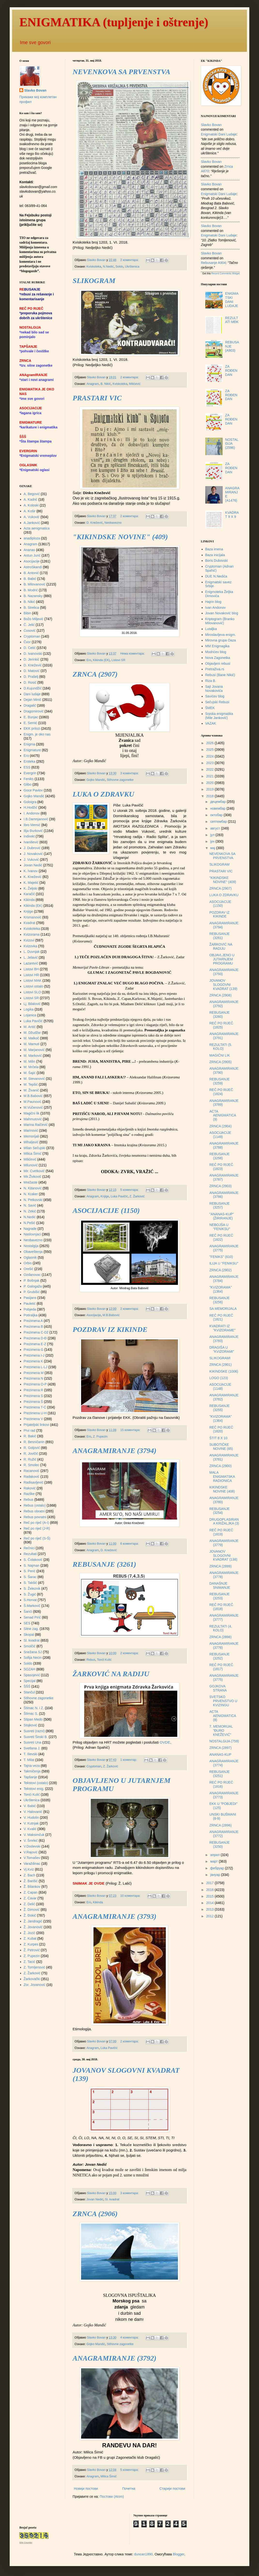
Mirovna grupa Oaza (220, 640)
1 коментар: (129, 1760)
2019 (210, 789)
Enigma (29, 744)
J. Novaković (33, 854)
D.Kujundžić (33, 688)
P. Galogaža (33, 1286)
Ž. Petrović (32, 1950)
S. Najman (31, 1565)
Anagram (92, 384)
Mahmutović (33, 1119)
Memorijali (31, 1136)
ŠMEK (210, 708)
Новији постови (86, 2488)
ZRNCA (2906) (95, 2214)
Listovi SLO (32, 992)
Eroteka (29, 761)
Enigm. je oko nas (37, 734)
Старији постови (172, 2488)
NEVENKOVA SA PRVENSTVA (121, 72)
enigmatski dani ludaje (218, 134)
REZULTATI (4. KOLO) (220, 1628)
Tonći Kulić (104, 1659)
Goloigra (30, 802)
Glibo (28, 784)
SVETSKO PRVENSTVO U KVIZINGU (223, 1701)
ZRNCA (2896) (220, 1825)
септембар (219, 821)
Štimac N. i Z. (34, 1708)
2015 (210, 1896)
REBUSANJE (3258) (219, 1156)
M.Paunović (32, 1102)
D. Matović (32, 671)
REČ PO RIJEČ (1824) (221, 1092)
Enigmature (32, 750)
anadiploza (32, 538)
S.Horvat (30, 1600)
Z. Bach (29, 1875)
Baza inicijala (215, 555)
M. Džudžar (32, 1033)
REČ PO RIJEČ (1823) (221, 1167)
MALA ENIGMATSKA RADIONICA (222, 1476)
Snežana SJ (33, 1652)
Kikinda (98, 1902)
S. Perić (30, 1571)
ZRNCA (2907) (95, 674)
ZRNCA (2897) (220, 1748)
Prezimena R (33, 1390)
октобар (216, 815)
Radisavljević (34, 1482)
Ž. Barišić (31, 1881)
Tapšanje (30, 1777)
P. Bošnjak (31, 1280)
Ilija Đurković (33, 831)
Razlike (29, 1494)
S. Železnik (32, 1588)
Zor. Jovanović (35, 1985)
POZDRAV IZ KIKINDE (110, 1329)
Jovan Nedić (94, 2199)
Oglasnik (30, 1257)
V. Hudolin (31, 1817)
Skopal (29, 1634)
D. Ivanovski (33, 654)
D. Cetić (30, 648)
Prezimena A (33, 1321)
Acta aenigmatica (37, 528)
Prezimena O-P (35, 1384)
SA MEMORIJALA (223, 1309)
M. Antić (30, 1027)
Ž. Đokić (30, 1915)
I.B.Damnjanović (36, 819)
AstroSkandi (33, 567)
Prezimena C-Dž (36, 1332)
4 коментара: (129, 2337)
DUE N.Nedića (216, 576)
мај (213, 848)
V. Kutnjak (31, 1823)
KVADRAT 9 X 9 (232, 515)
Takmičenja (32, 1771)
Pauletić (30, 1303)
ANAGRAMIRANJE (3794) (114, 1450)
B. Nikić (105, 384)
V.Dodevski (32, 1846)
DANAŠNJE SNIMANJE (219, 1585)
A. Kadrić (31, 499)
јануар (215, 1875)
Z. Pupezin (100, 1436)
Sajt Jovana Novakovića (214, 689)
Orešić (28, 1269)
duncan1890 (143, 2554)
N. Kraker (31, 1194)
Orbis (28, 1263)
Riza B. (210, 681)
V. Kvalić (30, 1829)
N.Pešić (29, 1223)
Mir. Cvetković (34, 1171)
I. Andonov (32, 813)
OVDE (165, 1742)
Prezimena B (33, 1326)
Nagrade (30, 1229)
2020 (210, 783)
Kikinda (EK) (101, 660)
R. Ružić (30, 1459)
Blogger (178, 2554)
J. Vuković (31, 859)
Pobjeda (30, 1309)
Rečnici (29, 1548)
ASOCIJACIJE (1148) (220, 1387)
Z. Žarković (137, 1196)
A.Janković (32, 523)
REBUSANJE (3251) (219, 1774)
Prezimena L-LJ (35, 1367)
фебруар (217, 1868)
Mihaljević (31, 1142)
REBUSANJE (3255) (219, 1408)
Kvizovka (30, 946)
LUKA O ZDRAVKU (103, 794)
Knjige (104, 1196)
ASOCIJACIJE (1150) (106, 1210)
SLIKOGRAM (94, 280)
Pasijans (30, 1298)
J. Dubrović (32, 848)
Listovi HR (31, 975)
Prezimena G (34, 1349)
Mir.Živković (32, 1176)
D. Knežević (94, 522)
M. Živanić (31, 1090)
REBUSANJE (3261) (104, 1564)
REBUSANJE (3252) (219, 1656)
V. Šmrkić (31, 1840)
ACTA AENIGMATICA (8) (222, 1716)
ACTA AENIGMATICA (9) (222, 1115)
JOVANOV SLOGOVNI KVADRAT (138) (223, 1555)
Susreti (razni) (34, 1731)
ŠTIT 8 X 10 (218, 1438)
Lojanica (30, 1015)
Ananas (29, 550)
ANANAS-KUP (220, 1754)
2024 (210, 756)
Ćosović (30, 630)
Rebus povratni (35, 1517)
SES (27, 1623)
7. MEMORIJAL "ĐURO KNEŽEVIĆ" (221, 1730)
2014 (210, 1903)
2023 (210, 763)
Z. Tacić (29, 1962)
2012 (210, 1916)
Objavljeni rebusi (217, 663)
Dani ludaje (32, 694)
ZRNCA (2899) (220, 1566)
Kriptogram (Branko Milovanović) (220, 621)
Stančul (29, 1692)
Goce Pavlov (33, 790)
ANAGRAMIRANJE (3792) (114, 2358)
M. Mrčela (31, 1067)
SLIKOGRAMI (219, 1358)
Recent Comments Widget (225, 273)
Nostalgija (31, 1246)
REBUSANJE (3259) (219, 1081)
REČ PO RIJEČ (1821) (221, 1317)
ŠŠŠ (27, 1686)
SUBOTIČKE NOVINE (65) (221, 1447)
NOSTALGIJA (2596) (231, 444)
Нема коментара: (132, 653)
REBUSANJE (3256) (219, 1300)
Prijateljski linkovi (36, 1425)
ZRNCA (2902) (220, 1270)
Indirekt (29, 836)
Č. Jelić (29, 625)
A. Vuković (32, 517)
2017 (210, 1883)
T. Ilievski (31, 1754)
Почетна (128, 2488)
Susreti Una (32, 1742)
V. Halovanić (33, 1812)
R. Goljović (32, 1448)
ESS (27, 767)
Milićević (135, 384)
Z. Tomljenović (34, 1967)
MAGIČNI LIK (219, 1055)
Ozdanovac (32, 1275)
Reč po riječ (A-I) (36, 1523)
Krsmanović (32, 917)
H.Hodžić (31, 807)
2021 (210, 776)
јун (212, 841)
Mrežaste (31, 1182)
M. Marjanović (34, 1050)
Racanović (31, 1471)
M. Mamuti (31, 1044)
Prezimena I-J (34, 1355)
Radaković (31, 1476)
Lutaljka (211, 629)
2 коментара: (129, 260)
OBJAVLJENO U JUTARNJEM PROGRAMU (222, 959)
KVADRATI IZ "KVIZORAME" (222, 1328)
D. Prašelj (31, 677)
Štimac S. (31, 1713)
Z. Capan (31, 1892)
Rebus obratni (34, 1511)
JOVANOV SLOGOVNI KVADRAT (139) (223, 985)
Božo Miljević (34, 619)
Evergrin (30, 773)
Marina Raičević (36, 1125)
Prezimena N (33, 1378)
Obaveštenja (33, 1252)
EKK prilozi (32, 728)
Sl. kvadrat (112, 2199)
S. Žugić (30, 1594)
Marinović (31, 1130)
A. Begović (32, 494)
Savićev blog (214, 696)
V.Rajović (31, 1852)
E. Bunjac (31, 717)
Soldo (119, 266)
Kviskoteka (93, 266)
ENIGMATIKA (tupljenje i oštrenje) (113, 22)
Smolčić (30, 1646)
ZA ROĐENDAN (231, 370)
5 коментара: (129, 1190)
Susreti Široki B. (36, 1737)
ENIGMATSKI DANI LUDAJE (231, 300)
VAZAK (210, 723)
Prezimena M (34, 1373)
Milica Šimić (108, 2476)
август (215, 828)
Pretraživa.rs (214, 669)
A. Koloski (31, 505)
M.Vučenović (33, 1107)
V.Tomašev (32, 1858)
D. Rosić (30, 682)
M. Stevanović (34, 1079)
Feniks (29, 779)
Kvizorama (32, 934)
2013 (210, 1909)
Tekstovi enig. (34, 1789)
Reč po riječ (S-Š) (37, 1538)
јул (212, 835)
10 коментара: (130, 1895)
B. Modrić (31, 590)
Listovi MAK (33, 980)
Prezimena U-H (35, 1413)
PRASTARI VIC (97, 398)
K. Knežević (33, 877)
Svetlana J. (32, 1748)
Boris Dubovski (216, 560)
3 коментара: (129, 773)
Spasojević (32, 1675)
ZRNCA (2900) (220, 1466)
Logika (29, 1009)
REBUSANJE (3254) (219, 1511)
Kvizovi (29, 940)
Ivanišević (31, 842)
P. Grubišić (32, 1292)
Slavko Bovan (35, 90)
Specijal (30, 1681)
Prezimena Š (33, 1402)
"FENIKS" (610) (221, 1257)
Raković (30, 1488)
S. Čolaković (33, 1560)
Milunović (31, 1165)
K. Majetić (31, 883)
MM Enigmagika (217, 646)
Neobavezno (113, 522)
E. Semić (30, 723)
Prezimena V (33, 1419)
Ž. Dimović (32, 1910)
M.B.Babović (111, 1315)
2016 (210, 1890)
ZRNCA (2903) (220, 1186)
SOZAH (29, 1669)
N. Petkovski (33, 1200)
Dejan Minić (32, 700)
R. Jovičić (31, 1453)
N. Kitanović (33, 1188)
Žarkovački (32, 1979)
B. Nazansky (33, 596)
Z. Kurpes (31, 1944)
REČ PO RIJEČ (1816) (221, 1784)
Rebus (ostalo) (35, 1505)
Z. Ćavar (30, 1898)
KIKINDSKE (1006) (223, 1371)
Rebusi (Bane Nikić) (220, 675)
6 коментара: (129, 1543)
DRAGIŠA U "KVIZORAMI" (221, 1349)
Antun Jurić (32, 555)
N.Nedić (108, 266)
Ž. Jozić (29, 1933)
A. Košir (30, 511)
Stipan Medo (33, 1719)
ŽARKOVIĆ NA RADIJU (111, 1674)
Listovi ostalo (33, 986)
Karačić (29, 894)
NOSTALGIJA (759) (224, 1741)
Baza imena (214, 549)
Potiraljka (31, 1315)
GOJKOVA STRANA (218, 1688)
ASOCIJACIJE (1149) (220, 1135)
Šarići (28, 1611)
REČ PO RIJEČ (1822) (221, 1237)
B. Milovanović (35, 584)
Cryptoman (93, 1766)
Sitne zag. (31, 1629)
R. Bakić (30, 1436)
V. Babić (30, 1806)
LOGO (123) (218, 1378)
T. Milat (29, 1760)
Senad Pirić (32, 1617)
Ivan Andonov (215, 607)
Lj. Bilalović (32, 1004)
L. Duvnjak (32, 952)
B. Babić (30, 579)
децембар (218, 802)
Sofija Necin (33, 1657)
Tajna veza (32, 1766)
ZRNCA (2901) (220, 1365)
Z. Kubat (30, 1938)
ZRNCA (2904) (220, 1126)
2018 (210, 796)
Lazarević (31, 963)
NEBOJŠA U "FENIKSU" (219, 1227)
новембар (218, 808)
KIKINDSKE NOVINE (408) (222, 1489)
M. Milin (29, 1061)
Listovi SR (118, 660)
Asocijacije (93, 1315)
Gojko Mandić (95, 780)
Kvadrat (29, 923)
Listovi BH (31, 969)
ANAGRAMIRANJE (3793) (114, 1916)
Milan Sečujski (34, 1148)
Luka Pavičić (119, 1196)
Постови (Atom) (112, 2496)
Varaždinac (32, 1863)
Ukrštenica (132, 266)
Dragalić (30, 705)
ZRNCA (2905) (220, 1062)
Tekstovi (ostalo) (36, 1783)
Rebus (90, 1659)
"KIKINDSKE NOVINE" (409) (120, 537)
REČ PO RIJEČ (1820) (221, 1429)
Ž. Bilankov (32, 1887)
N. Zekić (30, 1211)
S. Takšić (30, 1583)
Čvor (27, 642)
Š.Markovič (32, 1606)
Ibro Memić (32, 825)
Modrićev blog (215, 652)
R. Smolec (31, 1465)
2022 (210, 769)
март (214, 1861)
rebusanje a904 (213, 263)
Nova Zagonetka (217, 658)
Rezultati (30, 1554)
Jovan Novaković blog (221, 613)
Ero (88, 660)
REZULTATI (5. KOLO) (220, 1047)
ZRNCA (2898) (220, 1637)
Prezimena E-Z (35, 1344)
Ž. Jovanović (33, 1927)
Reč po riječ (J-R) (37, 1528)
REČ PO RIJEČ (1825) (221, 1025)
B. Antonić (31, 573)
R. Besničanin (34, 1442)
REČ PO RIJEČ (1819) (221, 1532)
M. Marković (33, 1056)
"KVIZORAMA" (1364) (220, 1289)
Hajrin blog (213, 602)
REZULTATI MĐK (232, 320)
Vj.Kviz (29, 1869)
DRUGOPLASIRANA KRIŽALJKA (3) (224, 1521)
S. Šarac (30, 1577)
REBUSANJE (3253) (219, 1596)
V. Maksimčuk (34, 1835)
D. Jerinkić (31, 659)
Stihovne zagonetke (120, 780)
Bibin (27, 613)
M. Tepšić (31, 1084)
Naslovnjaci (32, 1234)
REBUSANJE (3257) (219, 1205)
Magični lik (31, 1113)
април (215, 1855)
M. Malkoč (31, 1038)
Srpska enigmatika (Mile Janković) (219, 716)
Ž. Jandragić (33, 1921)
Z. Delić (29, 1904)
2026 (210, 743)
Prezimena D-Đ (35, 1338)
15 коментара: (130, 1430)
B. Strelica (31, 607)
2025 (210, 749)
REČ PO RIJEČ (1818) (221, 1607)
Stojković (30, 1725)
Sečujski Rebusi (217, 702)
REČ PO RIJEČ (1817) (221, 1667)
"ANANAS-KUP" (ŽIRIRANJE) (221, 1216)
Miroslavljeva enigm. (220, 635)
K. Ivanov (31, 871)
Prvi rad (29, 1430)
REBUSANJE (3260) (219, 1015)
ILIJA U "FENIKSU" (223, 1263)
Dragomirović (34, 711)
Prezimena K (33, 1361)
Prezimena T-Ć (35, 1407)
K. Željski (31, 888)
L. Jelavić (31, 957)
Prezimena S (33, 1396)
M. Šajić (30, 1073)
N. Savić (30, 1205)
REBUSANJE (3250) (219, 1845)
